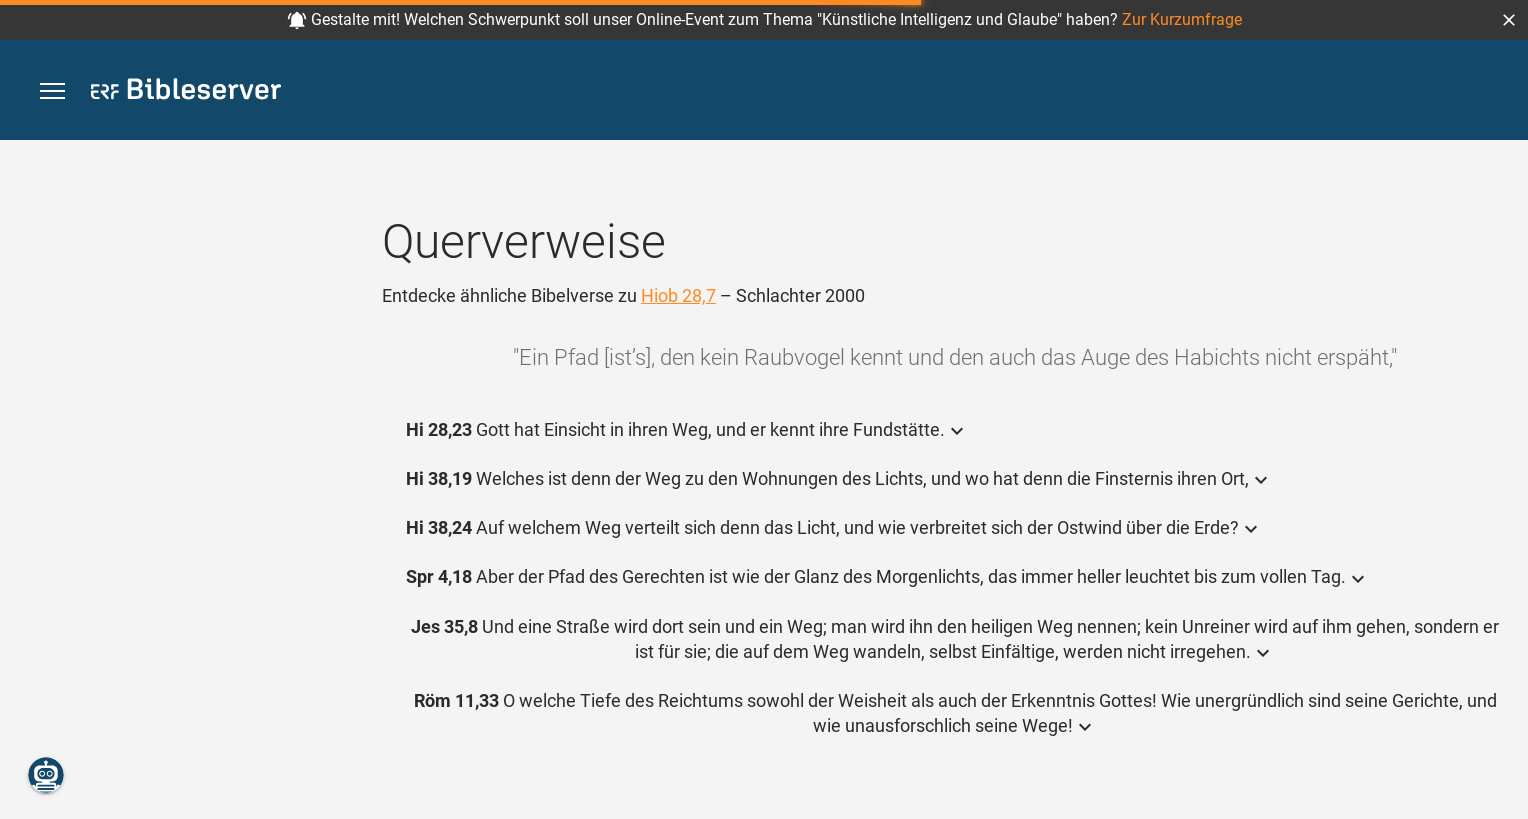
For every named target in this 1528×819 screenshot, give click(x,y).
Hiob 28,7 (678, 295)
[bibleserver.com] (186, 92)
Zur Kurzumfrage (1182, 19)
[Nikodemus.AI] (46, 775)
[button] (1509, 20)
